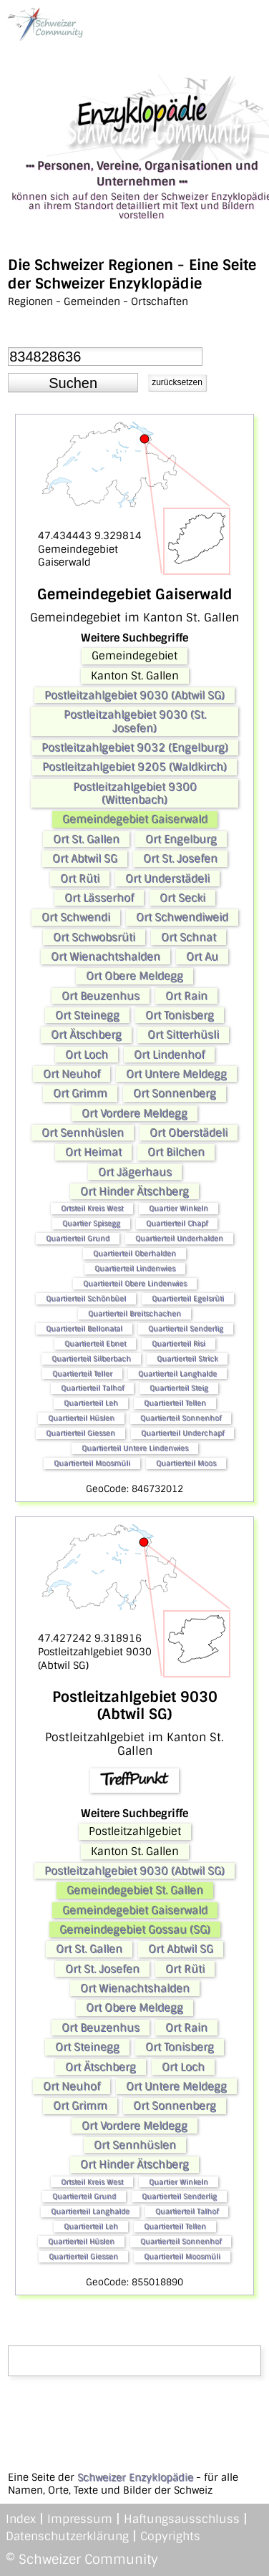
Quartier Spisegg (91, 1223)
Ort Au (202, 956)
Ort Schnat (188, 937)
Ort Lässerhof (99, 898)
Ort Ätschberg (86, 1034)
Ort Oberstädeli (189, 1132)
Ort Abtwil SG (84, 858)
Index (21, 2519)
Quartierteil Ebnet (95, 1343)
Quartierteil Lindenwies (134, 1268)
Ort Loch (86, 1054)
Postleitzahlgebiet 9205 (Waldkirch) (134, 767)
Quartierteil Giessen (80, 1433)
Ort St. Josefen (180, 858)
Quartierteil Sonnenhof (180, 1418)
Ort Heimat (93, 1152)
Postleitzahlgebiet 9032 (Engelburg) (134, 747)
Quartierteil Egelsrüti (188, 1298)
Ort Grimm (80, 1093)
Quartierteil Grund (77, 1238)
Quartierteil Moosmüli (92, 1463)
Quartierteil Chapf (176, 1223)
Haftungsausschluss (182, 2519)
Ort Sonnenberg (174, 1093)
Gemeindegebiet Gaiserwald (134, 819)
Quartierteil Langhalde (177, 1373)
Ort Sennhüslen (82, 1132)
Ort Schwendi (75, 917)
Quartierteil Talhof (92, 1388)
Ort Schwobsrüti (94, 937)
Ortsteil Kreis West (92, 1208)
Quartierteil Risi (178, 1343)
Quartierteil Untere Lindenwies (135, 1448)
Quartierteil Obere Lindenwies (135, 1283)
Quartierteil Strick (187, 1358)
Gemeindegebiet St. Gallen (135, 1890)
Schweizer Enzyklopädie (135, 2477)
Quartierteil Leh (91, 1403)
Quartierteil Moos (186, 1463)
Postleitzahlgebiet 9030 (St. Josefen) (135, 721)
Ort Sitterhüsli (183, 1034)
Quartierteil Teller (82, 1373)
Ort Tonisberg (179, 1015)
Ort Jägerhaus (135, 1172)
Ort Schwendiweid (182, 917)
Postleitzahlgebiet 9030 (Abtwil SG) (134, 695)
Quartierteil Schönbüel (86, 1298)
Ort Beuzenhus (101, 996)
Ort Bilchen (176, 1152)
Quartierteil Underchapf (182, 1433)
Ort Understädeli (167, 878)
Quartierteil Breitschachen (134, 1313)
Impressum (79, 2519)
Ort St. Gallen (86, 839)
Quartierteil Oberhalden (134, 1253)
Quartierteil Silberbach (91, 1358)
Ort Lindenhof (169, 1054)
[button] (73, 383)
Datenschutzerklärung (67, 2536)
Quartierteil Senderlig (185, 1328)
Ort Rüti (79, 878)
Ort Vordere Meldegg (134, 1113)
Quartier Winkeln (178, 1208)
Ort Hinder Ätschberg (134, 1191)
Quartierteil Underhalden (179, 1238)
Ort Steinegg (87, 1015)
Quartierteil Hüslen (81, 1418)
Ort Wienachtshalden (105, 956)
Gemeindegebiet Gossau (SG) (134, 1929)
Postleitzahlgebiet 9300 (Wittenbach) (135, 793)
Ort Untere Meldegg (176, 1074)
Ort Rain (186, 996)
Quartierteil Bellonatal (84, 1328)
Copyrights (170, 2536)
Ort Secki (182, 898)
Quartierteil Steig (179, 1388)
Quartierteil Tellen (175, 1403)
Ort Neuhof (71, 1074)
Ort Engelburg (181, 839)
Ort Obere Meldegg (134, 976)
